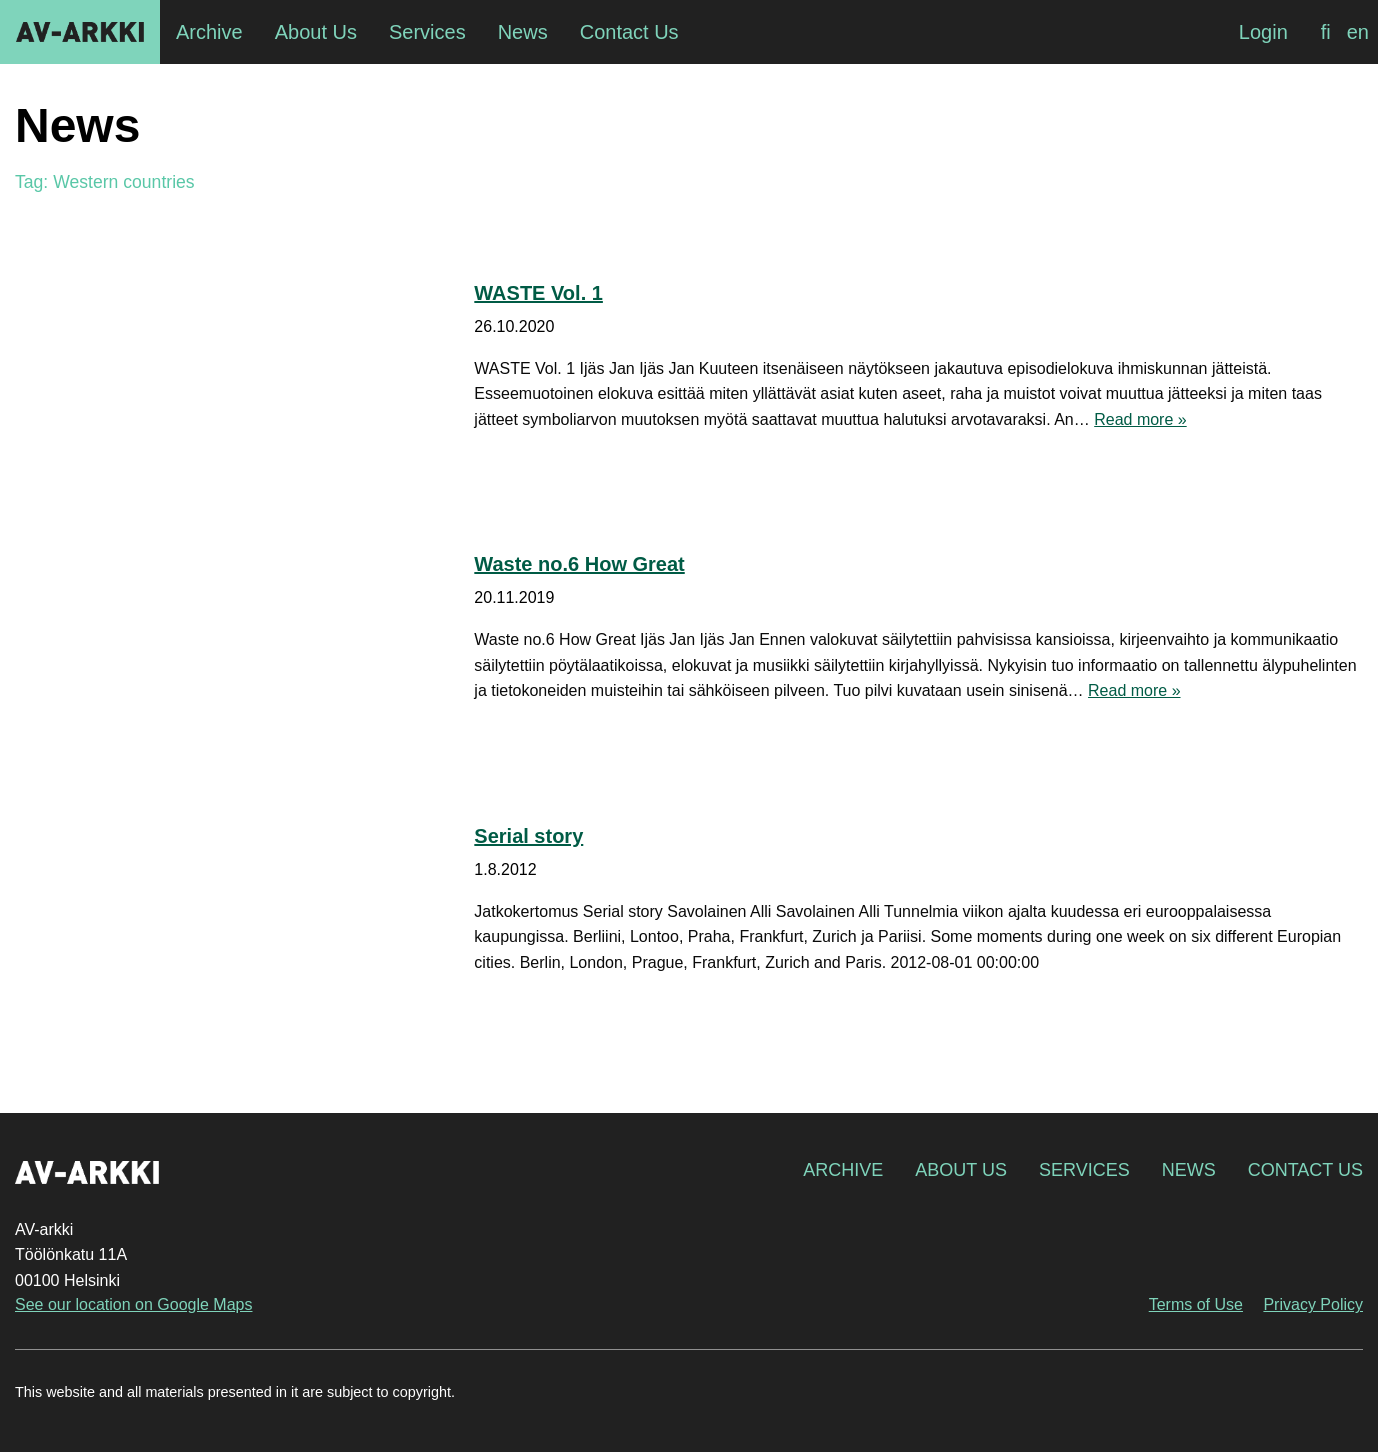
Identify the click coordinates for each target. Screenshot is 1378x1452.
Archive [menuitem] (209, 32)
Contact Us (1305, 1170)
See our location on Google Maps (133, 1304)
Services (1084, 1170)
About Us (961, 1170)
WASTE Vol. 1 (538, 293)
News (1189, 1170)
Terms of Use (1196, 1304)
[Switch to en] (1358, 32)
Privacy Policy (1313, 1304)
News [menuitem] (523, 32)
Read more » (1140, 419)
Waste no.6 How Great (579, 564)
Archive (843, 1170)
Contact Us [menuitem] (629, 32)
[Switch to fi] (1326, 32)
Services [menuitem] (427, 32)
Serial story (528, 836)
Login (1263, 32)
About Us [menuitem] (316, 32)
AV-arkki (80, 32)
